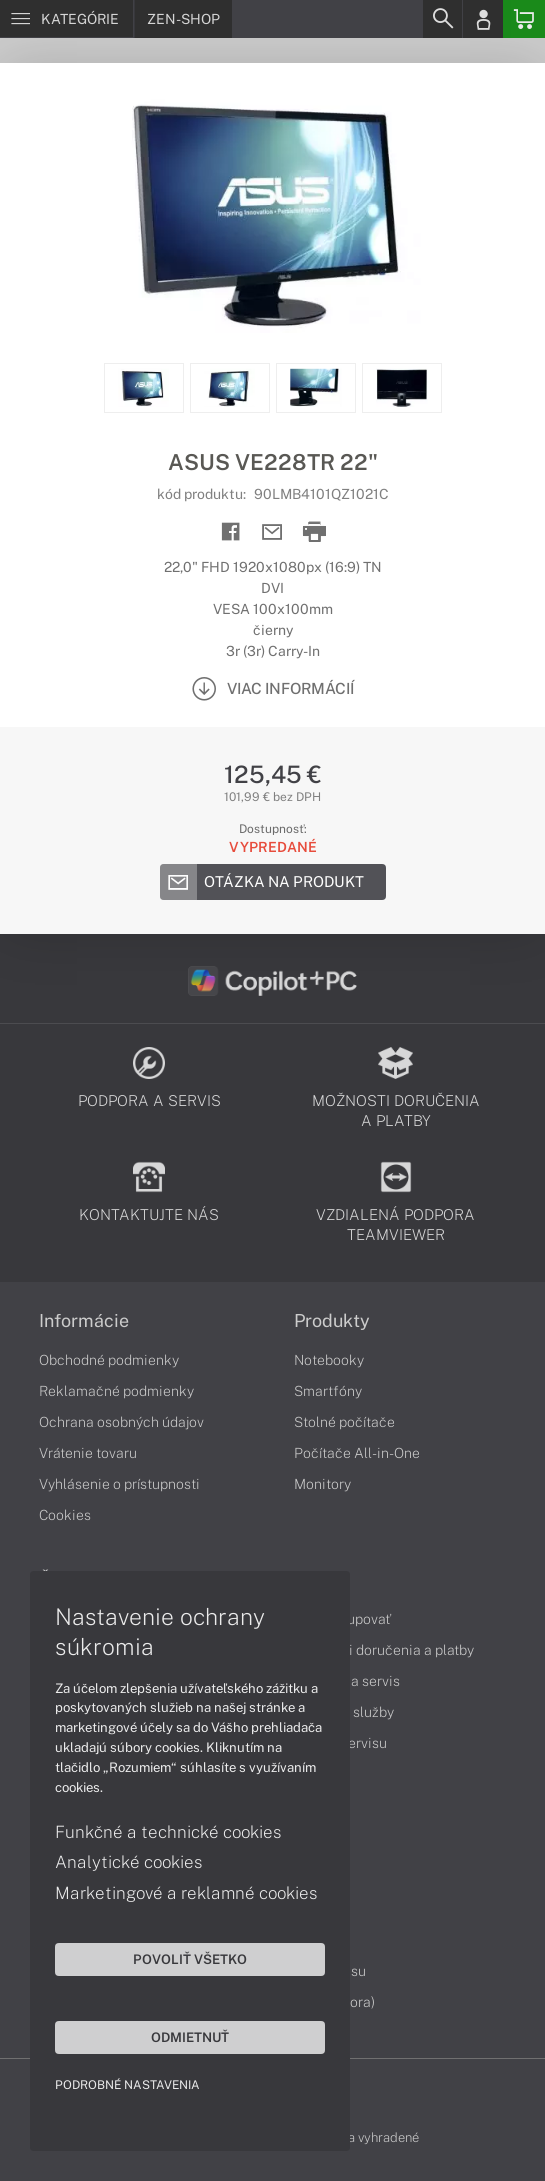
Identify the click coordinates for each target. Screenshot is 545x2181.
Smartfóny (328, 1391)
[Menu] (66, 19)
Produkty (332, 1321)
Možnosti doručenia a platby (384, 1650)
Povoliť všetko (190, 1959)
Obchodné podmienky (109, 1360)
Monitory (322, 1484)
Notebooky (329, 1360)
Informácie (84, 1321)
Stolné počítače (344, 1422)
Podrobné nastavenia (127, 2085)
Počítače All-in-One (357, 1453)
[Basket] (524, 19)
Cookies (65, 1515)
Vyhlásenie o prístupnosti (119, 1484)
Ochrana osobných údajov (121, 1422)
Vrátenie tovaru (88, 1453)
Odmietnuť (190, 2037)
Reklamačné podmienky (116, 1391)
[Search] (442, 19)
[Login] (483, 19)
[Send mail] (272, 532)
